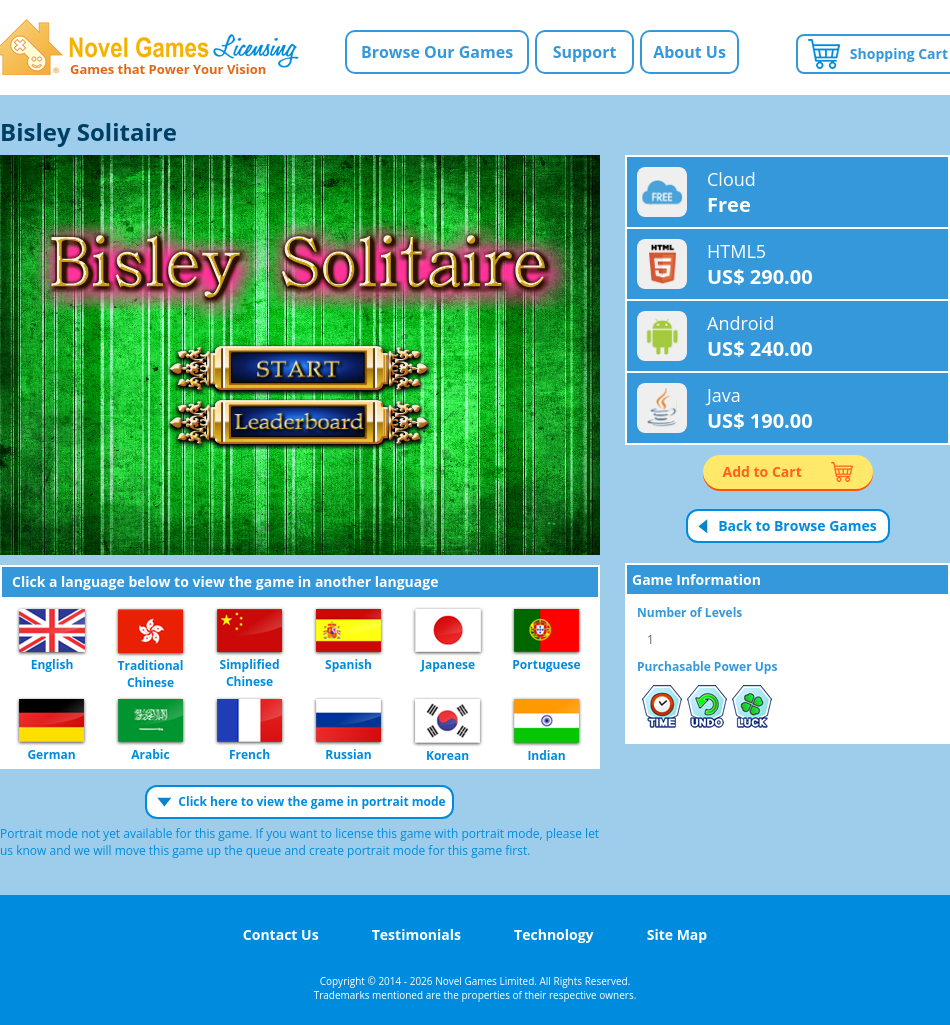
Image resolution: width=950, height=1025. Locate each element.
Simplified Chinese (249, 631)
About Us (689, 52)
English (52, 631)
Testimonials (416, 934)
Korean (447, 722)
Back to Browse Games (797, 525)
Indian (546, 722)
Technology (553, 934)
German (51, 721)
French (249, 721)
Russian (348, 721)
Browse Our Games (437, 52)
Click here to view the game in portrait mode (311, 801)
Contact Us (281, 934)
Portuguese (546, 631)
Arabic (150, 721)
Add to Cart (762, 471)
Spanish (348, 631)
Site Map (677, 934)
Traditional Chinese (150, 632)
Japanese (448, 631)
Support (585, 52)
